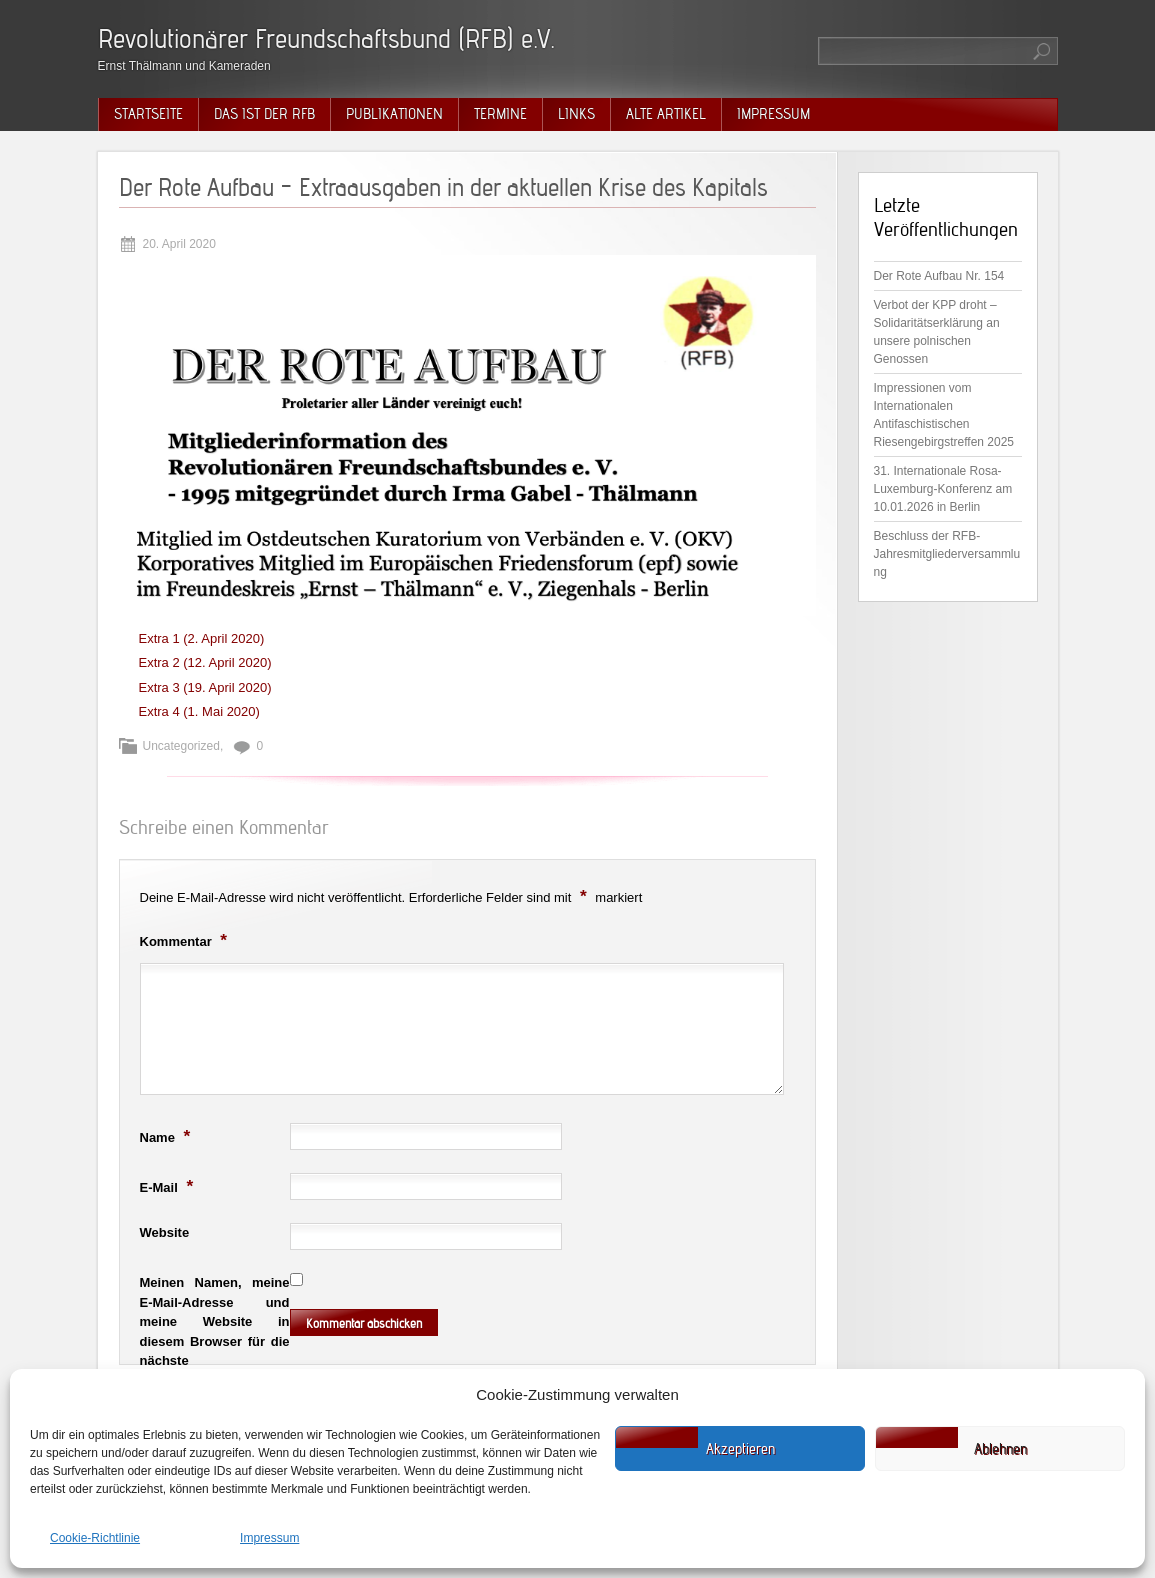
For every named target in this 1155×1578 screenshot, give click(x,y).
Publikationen (394, 114)
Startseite (148, 114)
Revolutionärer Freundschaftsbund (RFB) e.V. (326, 38)
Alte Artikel (666, 114)
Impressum (269, 1538)
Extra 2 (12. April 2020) (205, 662)
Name (168, 1136)
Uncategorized (181, 746)
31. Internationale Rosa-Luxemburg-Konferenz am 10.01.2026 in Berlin (943, 489)
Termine (500, 114)
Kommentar (186, 940)
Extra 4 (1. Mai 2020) (199, 711)
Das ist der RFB (264, 114)
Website (165, 1232)
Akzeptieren (740, 1449)
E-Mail (169, 1186)
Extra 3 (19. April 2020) (205, 687)
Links (576, 114)
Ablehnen (1000, 1449)
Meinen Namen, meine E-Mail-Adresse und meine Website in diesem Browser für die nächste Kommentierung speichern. (215, 1341)
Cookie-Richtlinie (95, 1538)
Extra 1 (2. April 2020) (202, 638)
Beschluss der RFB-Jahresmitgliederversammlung (947, 554)
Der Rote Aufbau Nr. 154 (939, 276)
